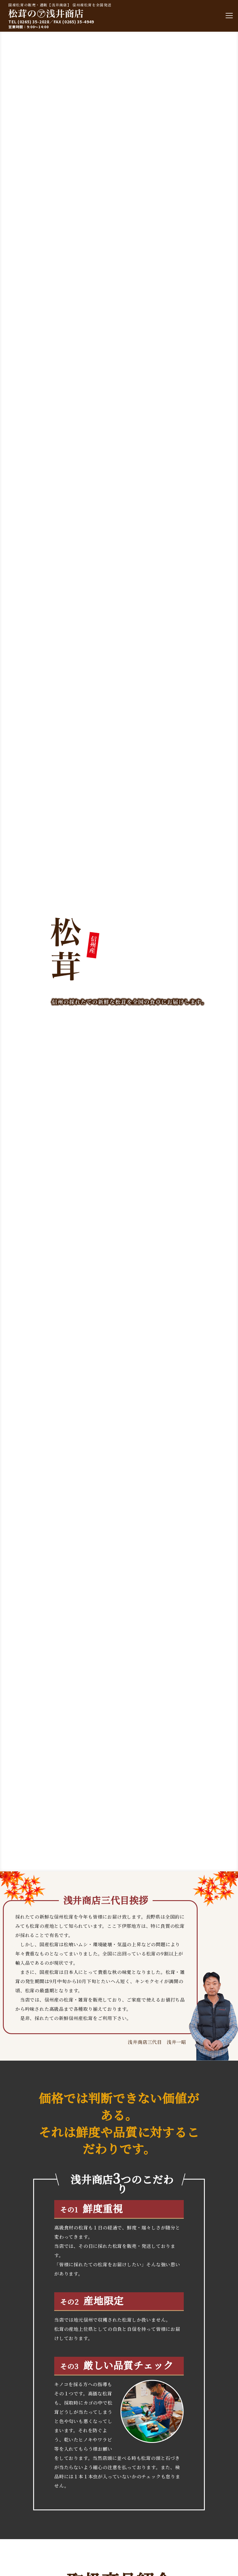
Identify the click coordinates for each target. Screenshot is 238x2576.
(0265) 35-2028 (34, 21)
